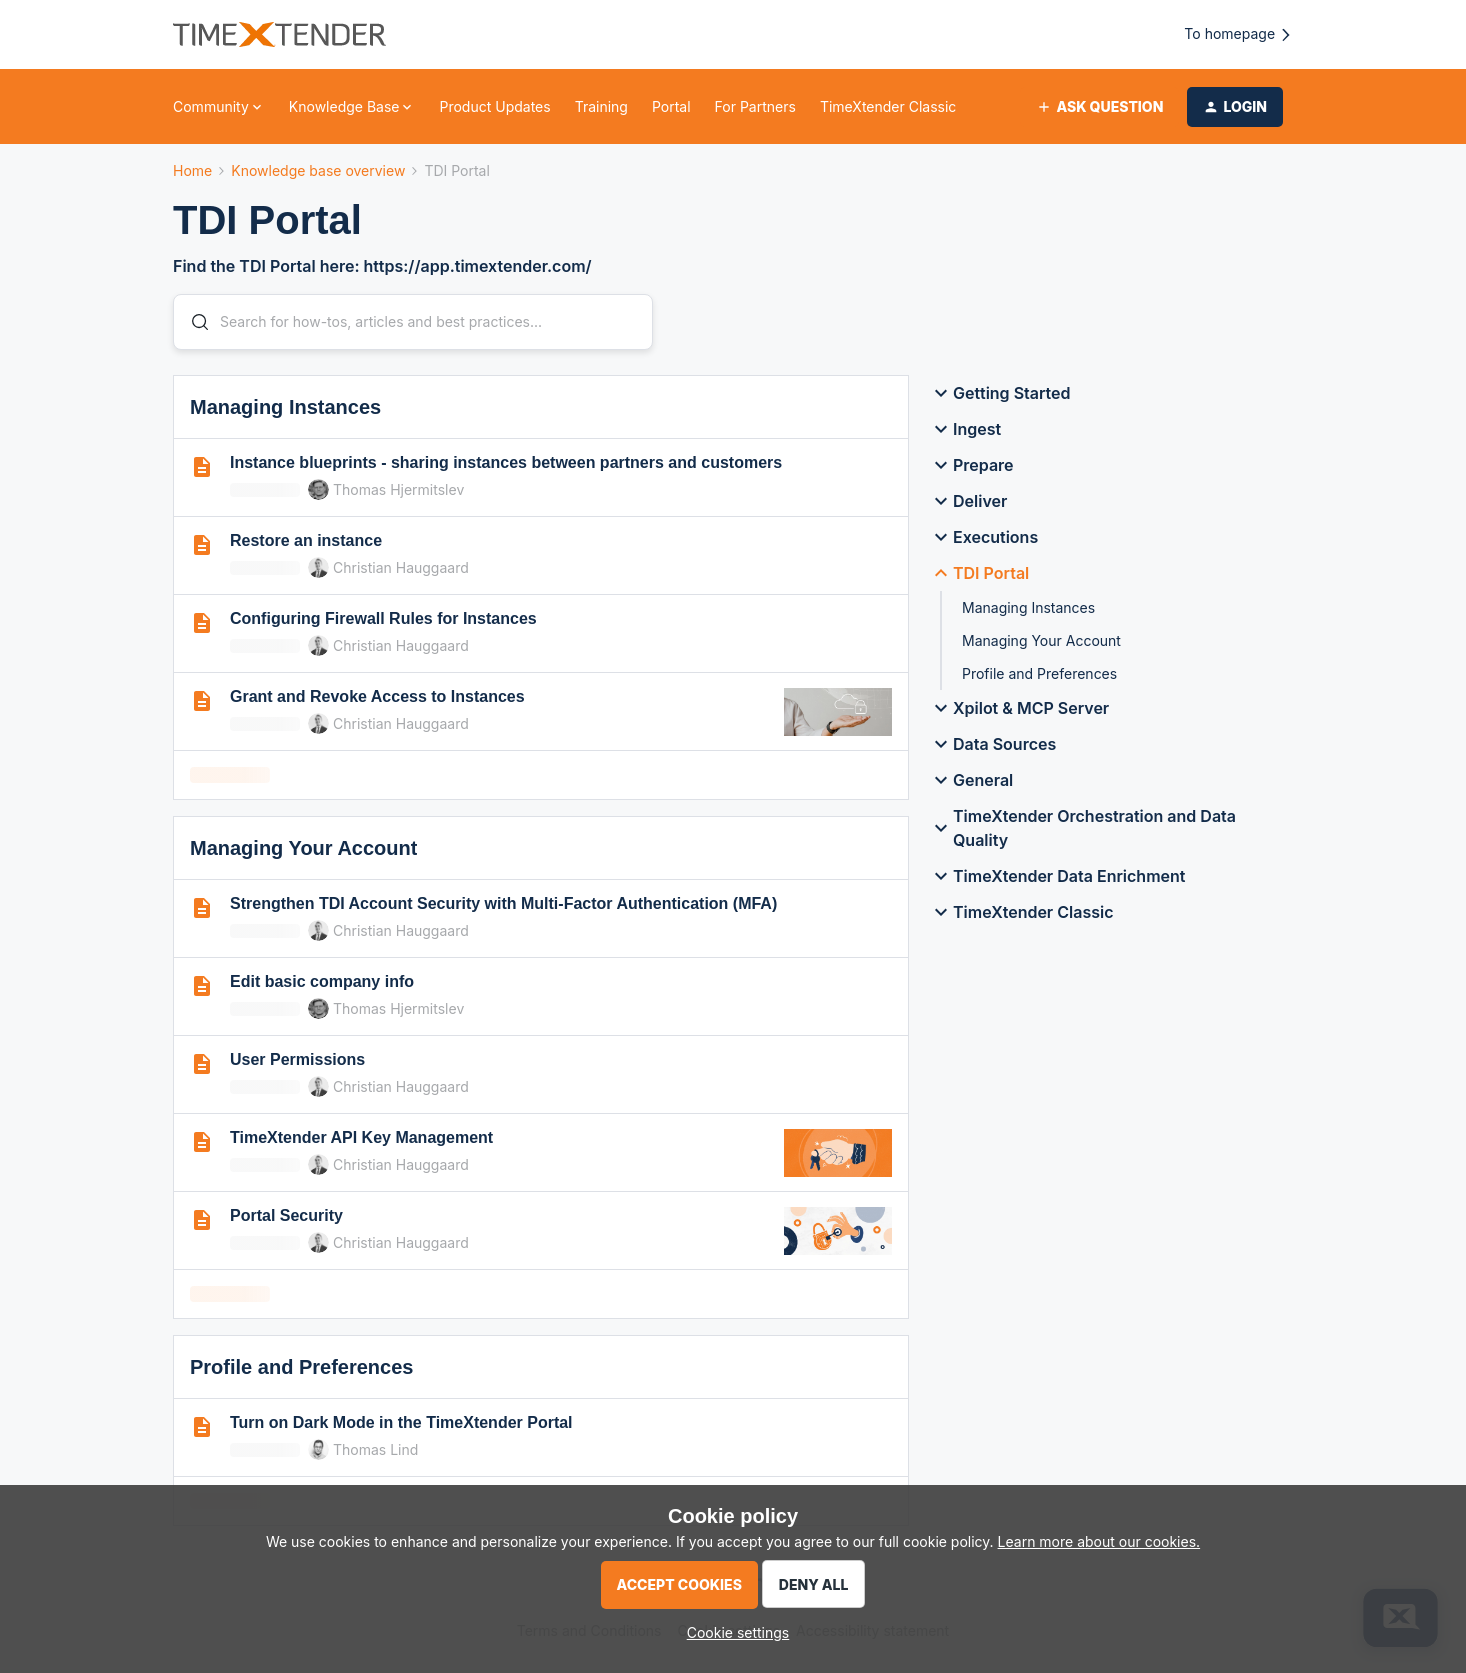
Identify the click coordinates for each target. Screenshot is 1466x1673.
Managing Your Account (1041, 640)
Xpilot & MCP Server (1019, 708)
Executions (983, 537)
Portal (671, 106)
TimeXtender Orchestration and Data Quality (1082, 828)
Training (601, 106)
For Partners (755, 106)
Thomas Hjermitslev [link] (398, 489)
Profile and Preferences (1039, 673)
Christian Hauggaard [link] (401, 567)
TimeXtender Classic (888, 106)
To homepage (1238, 34)
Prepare (971, 465)
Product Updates (494, 106)
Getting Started (1000, 393)
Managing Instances (1028, 607)
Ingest (965, 429)
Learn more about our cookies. (1099, 1541)
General (971, 780)
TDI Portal (979, 573)
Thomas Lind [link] (375, 1449)
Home (192, 170)
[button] (1099, 107)
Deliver (968, 501)
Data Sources (992, 744)
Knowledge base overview (318, 170)
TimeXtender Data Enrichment (1057, 876)
